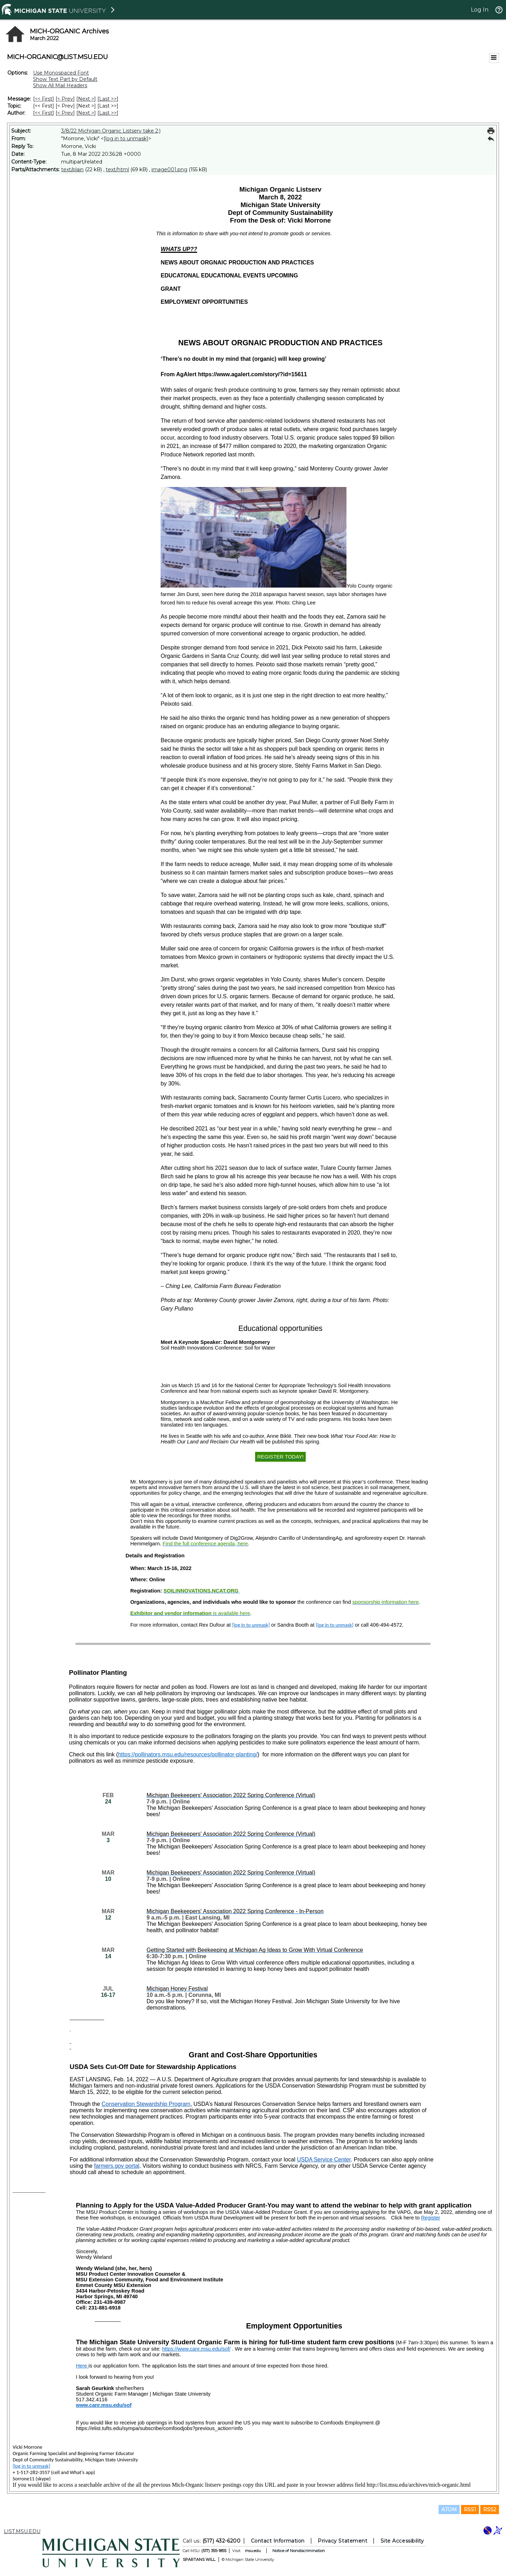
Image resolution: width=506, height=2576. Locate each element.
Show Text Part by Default (65, 79)
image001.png (169, 169)
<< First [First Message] (43, 99)
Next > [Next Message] (86, 99)
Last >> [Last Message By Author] (108, 113)
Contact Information (278, 2541)
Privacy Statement (342, 2541)
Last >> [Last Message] (108, 99)
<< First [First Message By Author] (43, 113)
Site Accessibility (402, 2541)
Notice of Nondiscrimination (298, 2550)
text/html (117, 169)
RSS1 (470, 2509)
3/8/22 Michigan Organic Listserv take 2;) (111, 131)
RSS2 (489, 2509)
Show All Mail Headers (60, 85)
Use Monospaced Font (61, 73)
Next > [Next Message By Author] (86, 113)
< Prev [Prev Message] (65, 99)
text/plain (72, 169)
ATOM (449, 2509)
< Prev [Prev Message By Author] (65, 113)
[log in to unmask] (126, 138)
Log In (479, 9)
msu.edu (253, 2550)
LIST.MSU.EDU (22, 2531)
